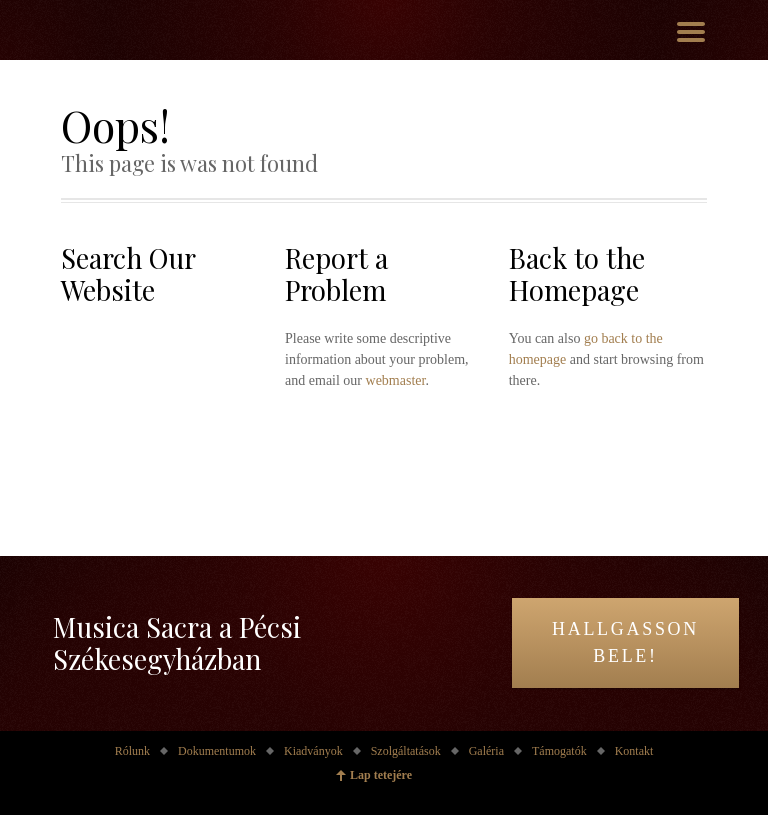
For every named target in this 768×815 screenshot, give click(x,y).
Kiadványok (313, 751)
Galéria (486, 751)
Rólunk (132, 751)
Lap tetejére (381, 775)
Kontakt (634, 751)
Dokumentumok (217, 751)
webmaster (396, 380)
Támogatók (559, 751)
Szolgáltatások (406, 751)
